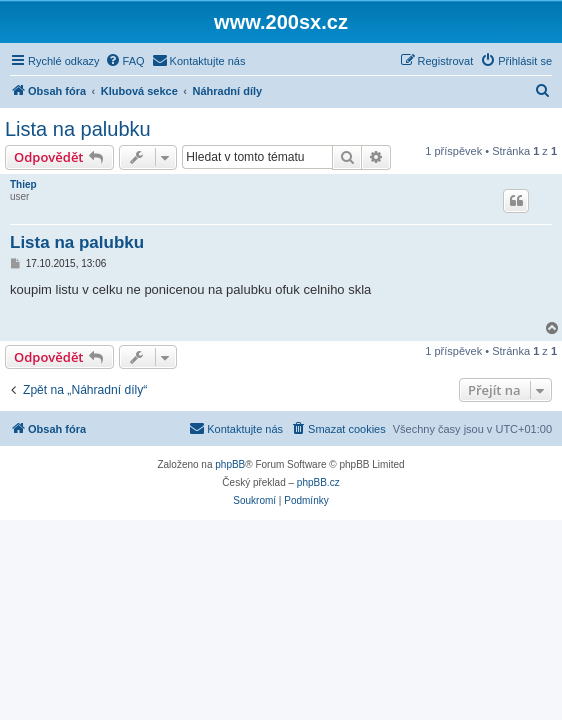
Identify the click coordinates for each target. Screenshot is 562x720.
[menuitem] (125, 61)
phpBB (230, 464)
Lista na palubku (78, 129)
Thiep (23, 184)
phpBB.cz (318, 482)
